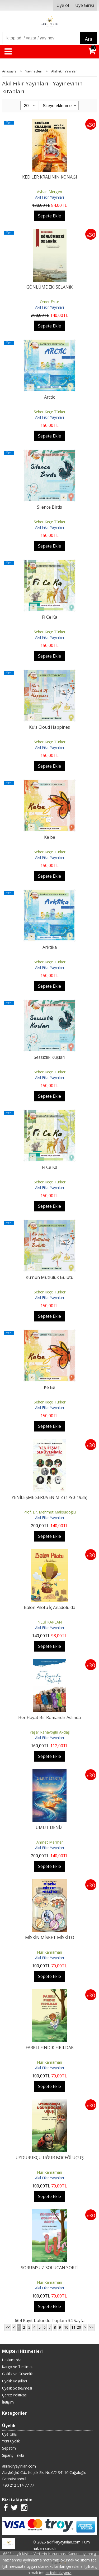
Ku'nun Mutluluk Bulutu (49, 1277)
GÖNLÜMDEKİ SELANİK (49, 287)
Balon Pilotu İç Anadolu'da (49, 1607)
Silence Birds (49, 507)
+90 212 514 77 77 (18, 2485)
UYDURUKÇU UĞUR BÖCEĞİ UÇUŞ (50, 2157)
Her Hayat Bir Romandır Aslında (49, 1717)
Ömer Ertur (49, 301)
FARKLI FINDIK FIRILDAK (50, 2047)
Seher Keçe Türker (49, 411)
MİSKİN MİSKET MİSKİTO (49, 1937)
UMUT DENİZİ (50, 1827)
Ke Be (49, 1387)
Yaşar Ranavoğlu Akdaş (50, 1732)
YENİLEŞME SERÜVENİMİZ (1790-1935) (49, 1497)
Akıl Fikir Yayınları (49, 197)
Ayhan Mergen (49, 191)
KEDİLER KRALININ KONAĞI (49, 177)
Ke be (49, 837)
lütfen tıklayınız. (59, 2572)
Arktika (50, 947)
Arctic (49, 397)
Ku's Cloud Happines (49, 727)
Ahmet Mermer (49, 1842)
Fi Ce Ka (49, 617)
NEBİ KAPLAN (49, 1622)
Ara (88, 39)
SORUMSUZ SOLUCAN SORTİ (49, 2267)
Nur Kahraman (49, 1952)
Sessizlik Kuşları (49, 1057)
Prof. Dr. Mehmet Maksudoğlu (49, 1512)
